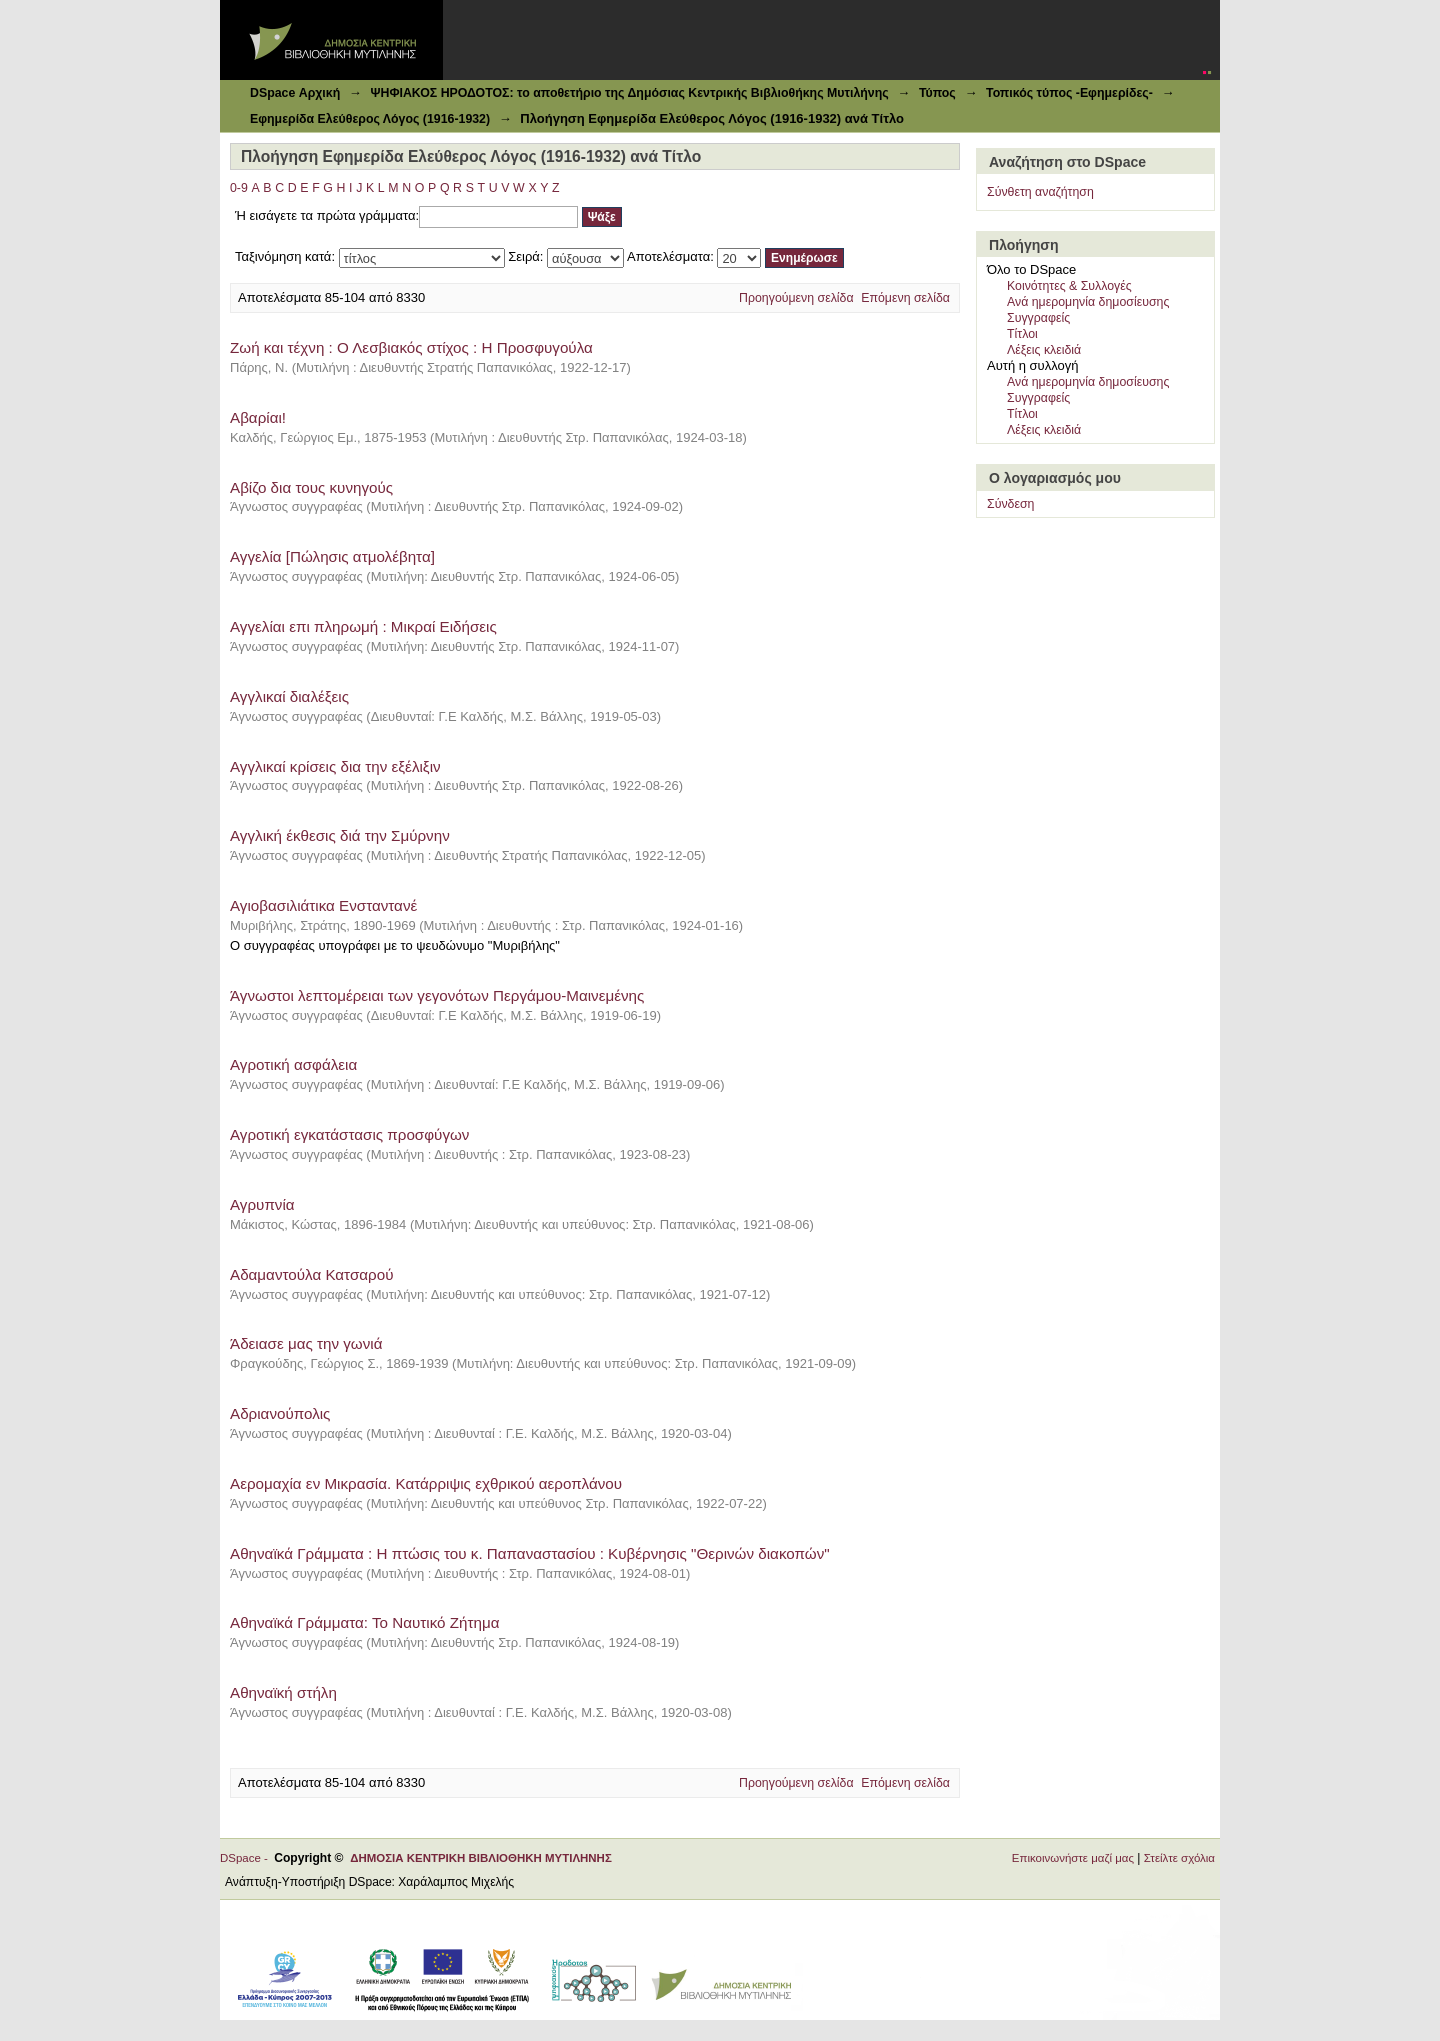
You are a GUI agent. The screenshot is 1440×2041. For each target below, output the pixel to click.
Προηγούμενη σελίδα (796, 298)
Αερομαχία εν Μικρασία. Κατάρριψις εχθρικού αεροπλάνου (426, 1483)
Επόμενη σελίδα (905, 298)
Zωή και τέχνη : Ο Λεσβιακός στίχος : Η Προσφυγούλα (411, 347)
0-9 (239, 188)
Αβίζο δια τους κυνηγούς (311, 487)
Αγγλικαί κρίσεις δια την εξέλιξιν (335, 766)
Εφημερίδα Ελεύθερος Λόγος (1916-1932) (370, 119)
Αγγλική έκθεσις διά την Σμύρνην (340, 835)
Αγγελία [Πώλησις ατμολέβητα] (332, 556)
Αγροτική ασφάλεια (293, 1064)
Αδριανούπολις (280, 1413)
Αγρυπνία (262, 1204)
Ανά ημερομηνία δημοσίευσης (1088, 302)
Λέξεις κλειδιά (1044, 350)
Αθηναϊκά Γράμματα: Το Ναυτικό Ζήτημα (364, 1622)
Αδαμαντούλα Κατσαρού (311, 1274)
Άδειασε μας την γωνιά (306, 1343)
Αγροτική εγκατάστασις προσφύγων (349, 1134)
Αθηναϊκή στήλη (283, 1692)
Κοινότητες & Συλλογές (1069, 286)
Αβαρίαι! (258, 417)
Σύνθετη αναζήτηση (1040, 192)
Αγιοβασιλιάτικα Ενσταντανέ (323, 905)
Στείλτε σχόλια (1179, 1858)
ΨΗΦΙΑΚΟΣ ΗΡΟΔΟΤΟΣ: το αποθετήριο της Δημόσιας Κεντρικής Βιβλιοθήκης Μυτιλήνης (629, 93)
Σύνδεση (1010, 504)
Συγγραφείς (1038, 318)
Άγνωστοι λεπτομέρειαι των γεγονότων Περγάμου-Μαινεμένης (437, 995)
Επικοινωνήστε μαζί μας (1073, 1858)
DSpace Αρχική (295, 93)
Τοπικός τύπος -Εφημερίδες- (1069, 93)
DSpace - (247, 1858)
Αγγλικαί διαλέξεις (289, 696)
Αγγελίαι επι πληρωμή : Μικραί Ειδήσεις (363, 626)
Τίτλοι (1022, 334)
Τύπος (937, 93)
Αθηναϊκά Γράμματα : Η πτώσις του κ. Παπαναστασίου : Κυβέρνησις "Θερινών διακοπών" (530, 1553)
